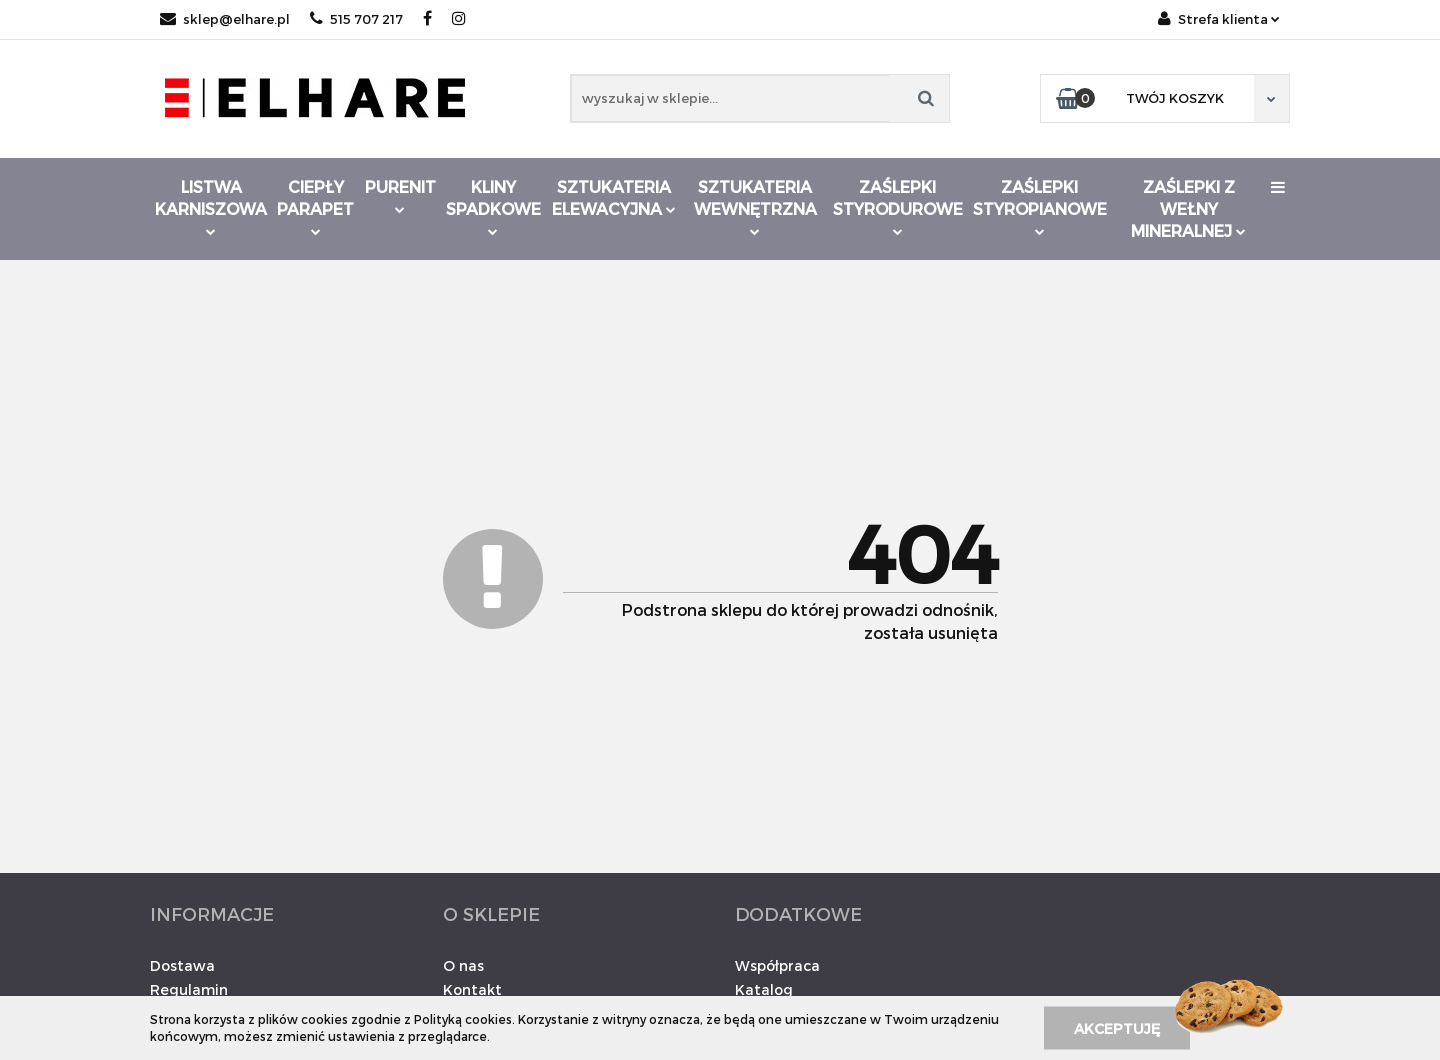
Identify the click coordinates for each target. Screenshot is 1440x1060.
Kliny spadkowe (493, 206)
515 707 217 (356, 19)
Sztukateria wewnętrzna (755, 206)
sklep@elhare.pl (225, 19)
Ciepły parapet (315, 206)
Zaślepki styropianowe (1040, 206)
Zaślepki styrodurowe (898, 206)
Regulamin (189, 989)
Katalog (764, 989)
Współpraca (777, 965)
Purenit (400, 195)
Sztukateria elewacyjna (614, 197)
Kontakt (472, 989)
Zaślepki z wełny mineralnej (1188, 208)
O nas (463, 965)
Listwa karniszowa (211, 206)
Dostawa (182, 965)
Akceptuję (1117, 1027)
